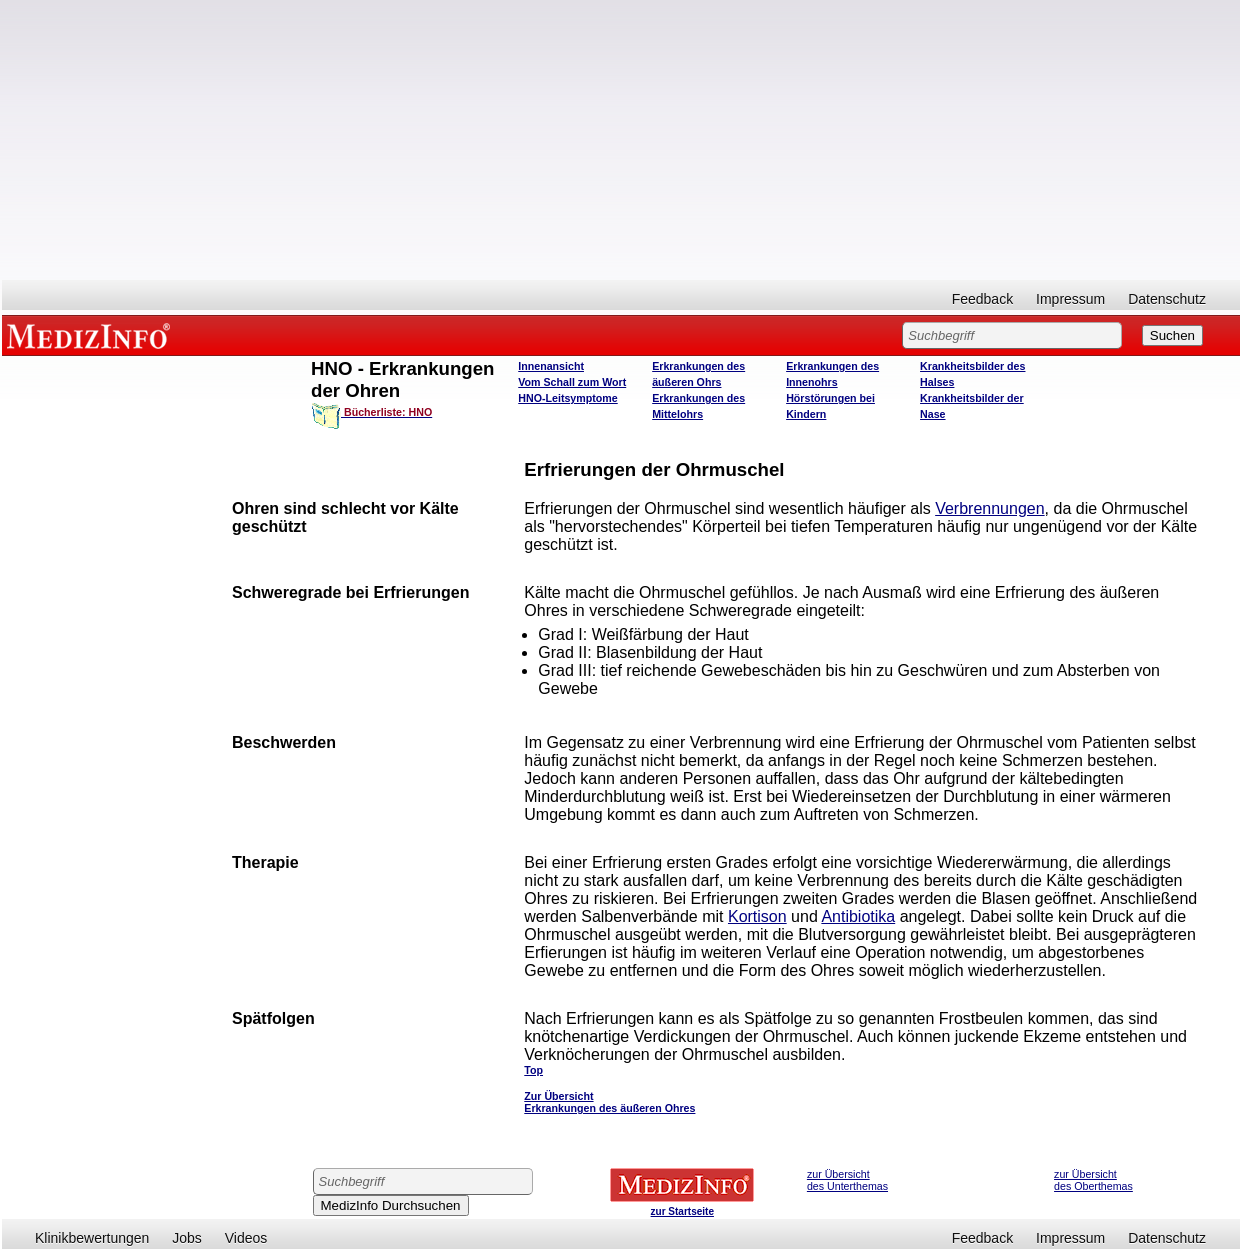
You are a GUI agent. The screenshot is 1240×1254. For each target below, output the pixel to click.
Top (533, 1070)
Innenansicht (551, 366)
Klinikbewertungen (92, 1238)
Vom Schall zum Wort (572, 382)
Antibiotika (858, 916)
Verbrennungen (989, 508)
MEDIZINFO (92, 335)
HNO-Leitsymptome (567, 398)
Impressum (1070, 299)
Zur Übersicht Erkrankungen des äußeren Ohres (609, 1102)
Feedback (982, 299)
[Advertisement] (621, 140)
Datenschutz (1167, 299)
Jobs (187, 1238)
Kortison (757, 916)
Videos (246, 1238)
